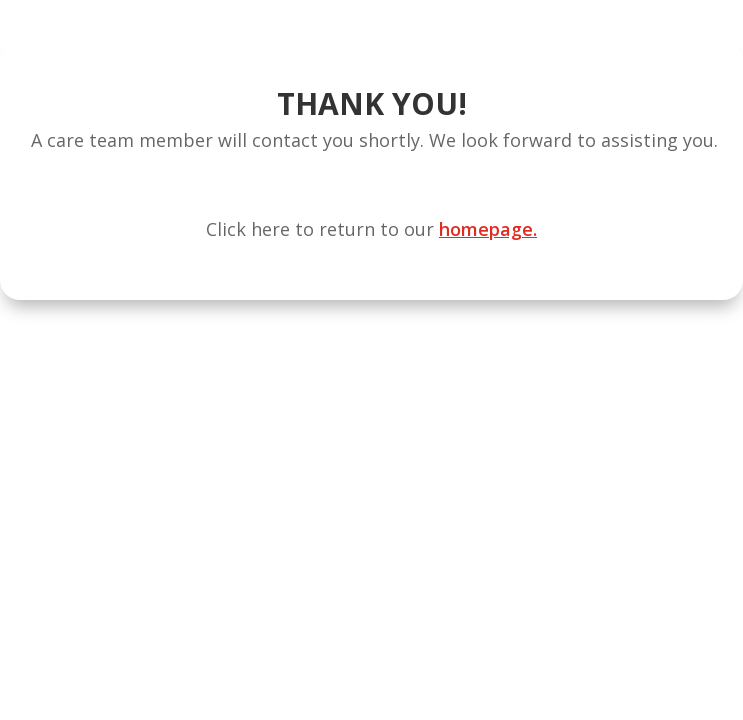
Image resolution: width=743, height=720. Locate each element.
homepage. (488, 229)
